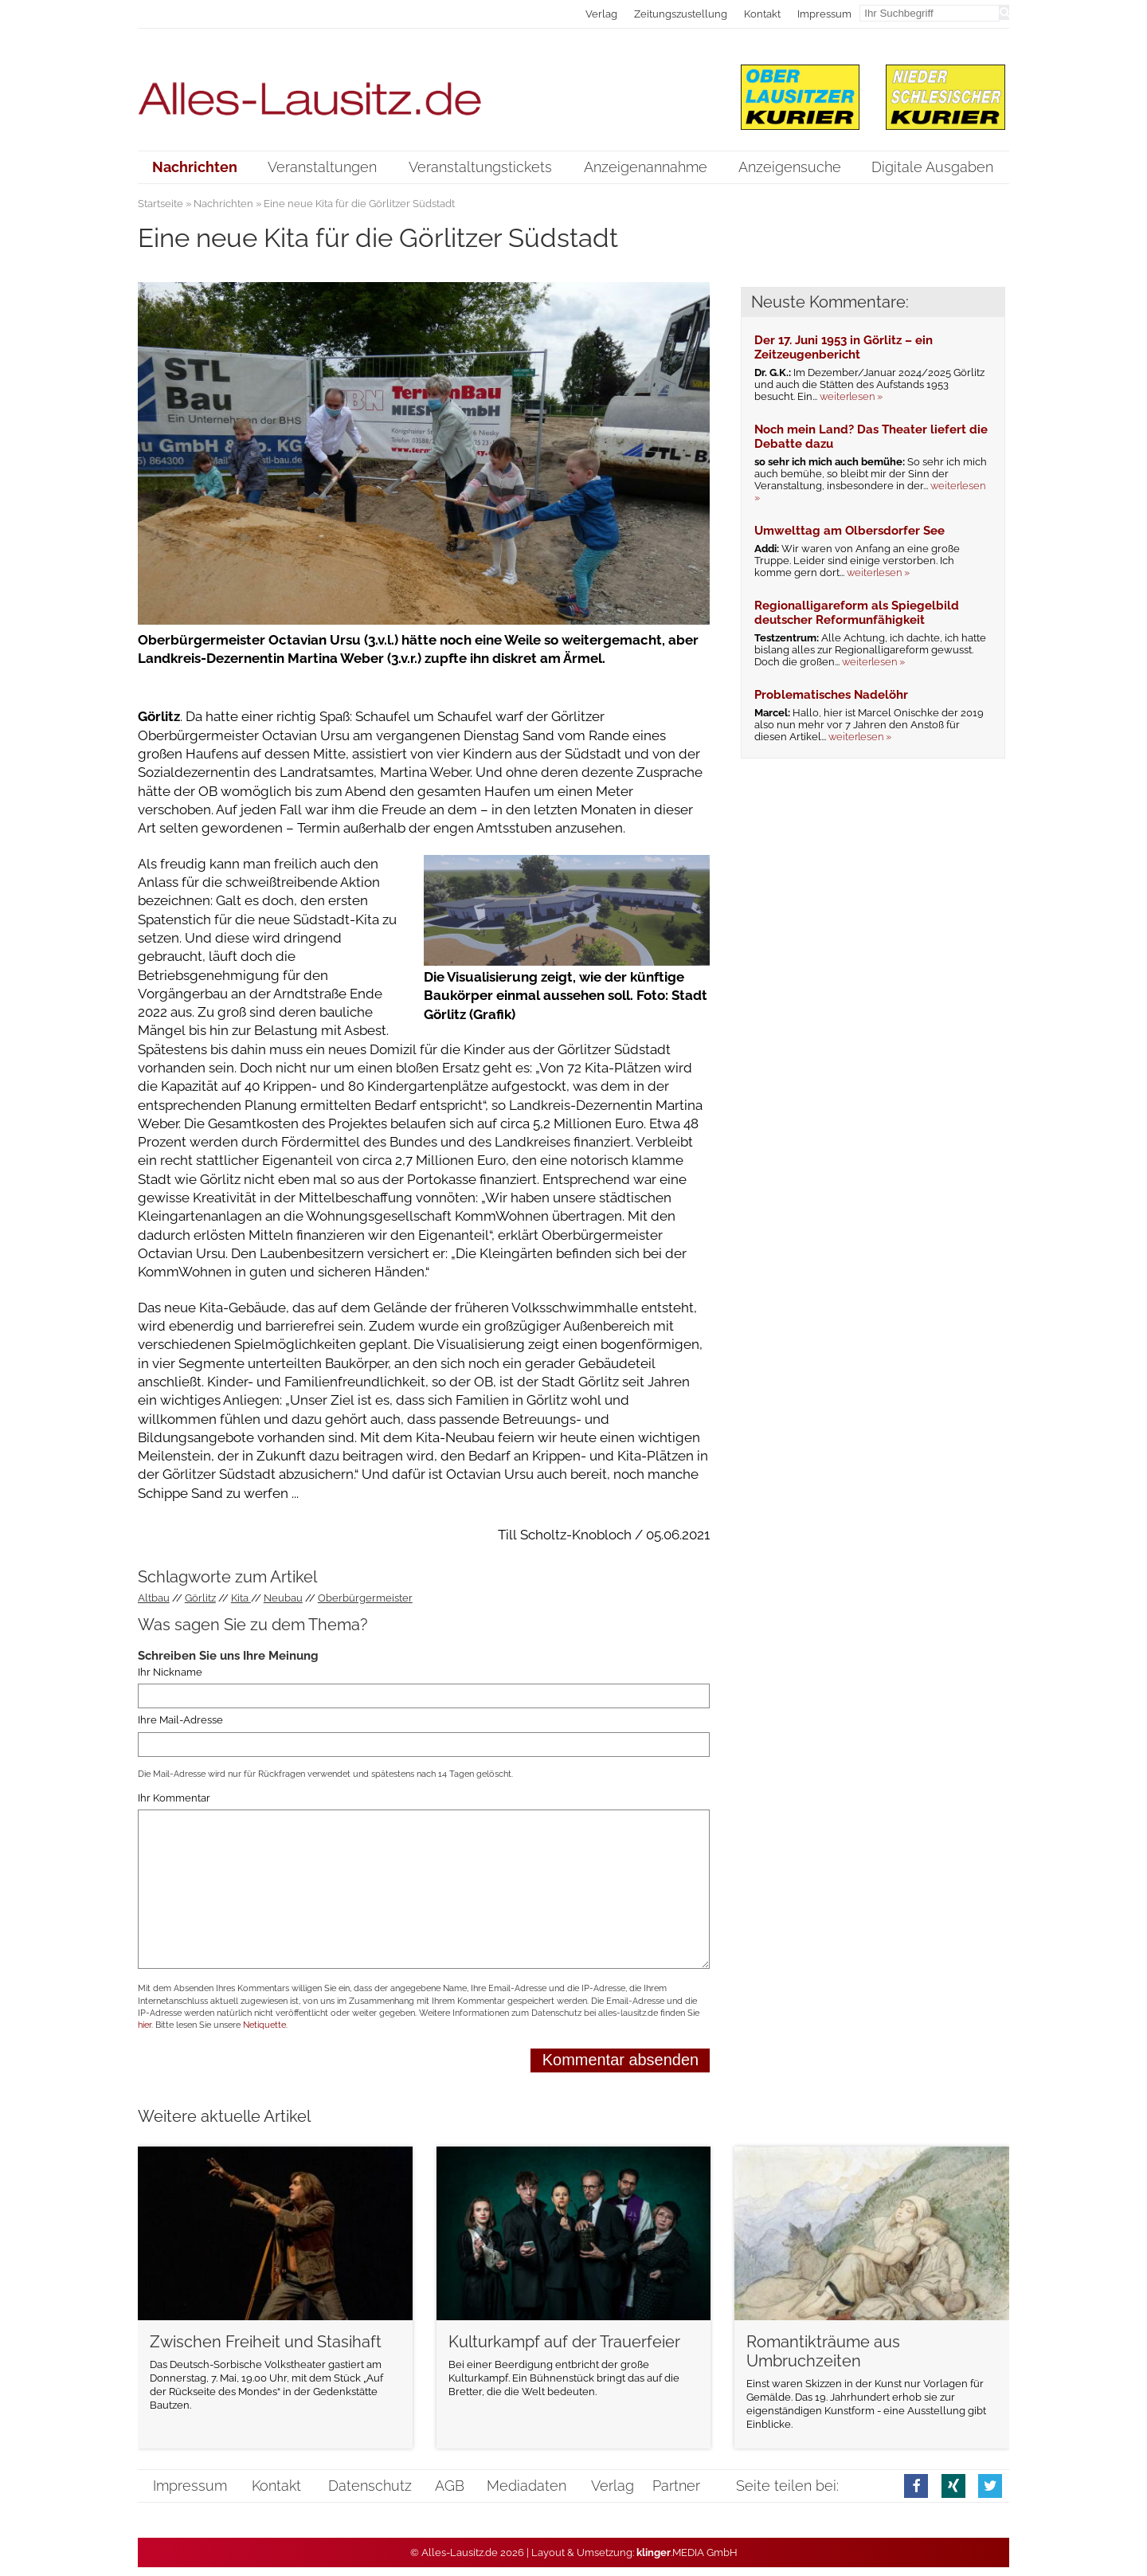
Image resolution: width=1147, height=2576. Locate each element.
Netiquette (264, 2025)
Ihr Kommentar (174, 1798)
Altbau (154, 1598)
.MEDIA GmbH (687, 2552)
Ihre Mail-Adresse (180, 1720)
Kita (241, 1598)
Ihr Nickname (170, 1672)
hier (144, 2025)
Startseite (160, 204)
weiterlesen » (851, 396)
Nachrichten (223, 204)
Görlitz (200, 1598)
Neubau (283, 1598)
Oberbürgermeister (365, 1598)
